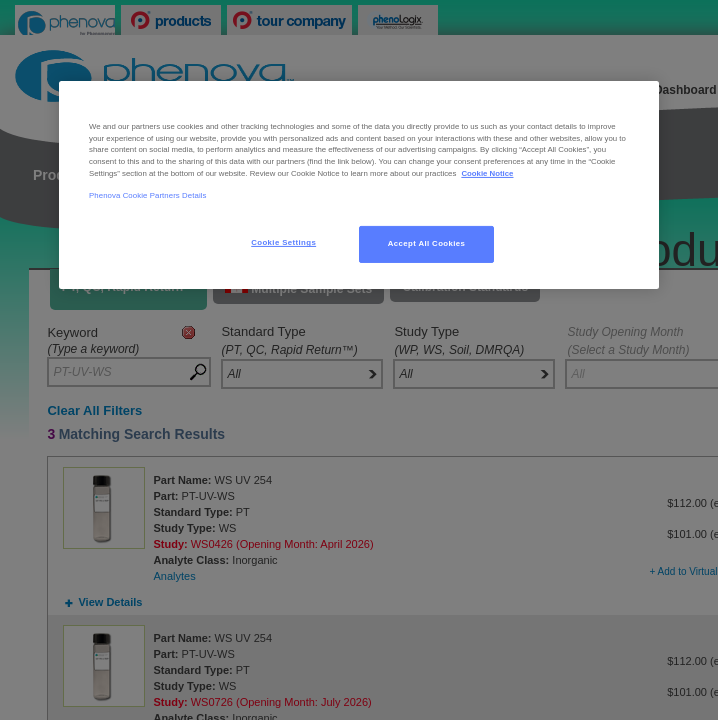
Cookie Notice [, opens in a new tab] (487, 173)
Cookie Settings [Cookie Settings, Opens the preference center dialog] (283, 242)
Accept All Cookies (427, 243)
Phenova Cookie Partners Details (148, 195)
